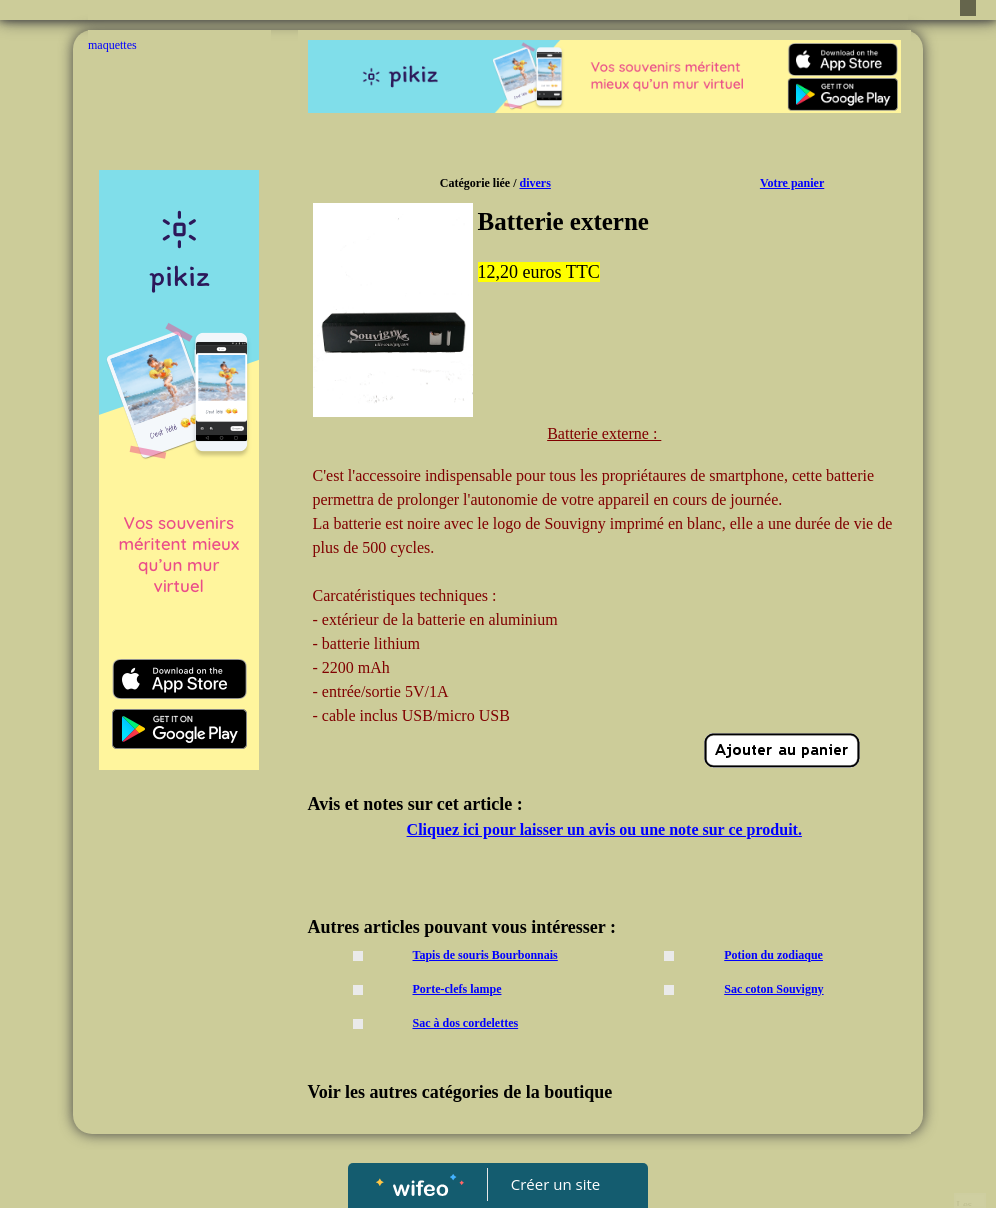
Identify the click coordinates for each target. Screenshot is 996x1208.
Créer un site (555, 1184)
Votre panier (792, 183)
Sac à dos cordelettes (466, 1023)
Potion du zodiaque (773, 955)
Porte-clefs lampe (457, 989)
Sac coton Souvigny (773, 989)
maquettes (112, 45)
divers (534, 183)
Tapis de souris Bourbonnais (485, 955)
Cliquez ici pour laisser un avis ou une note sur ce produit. (604, 829)
